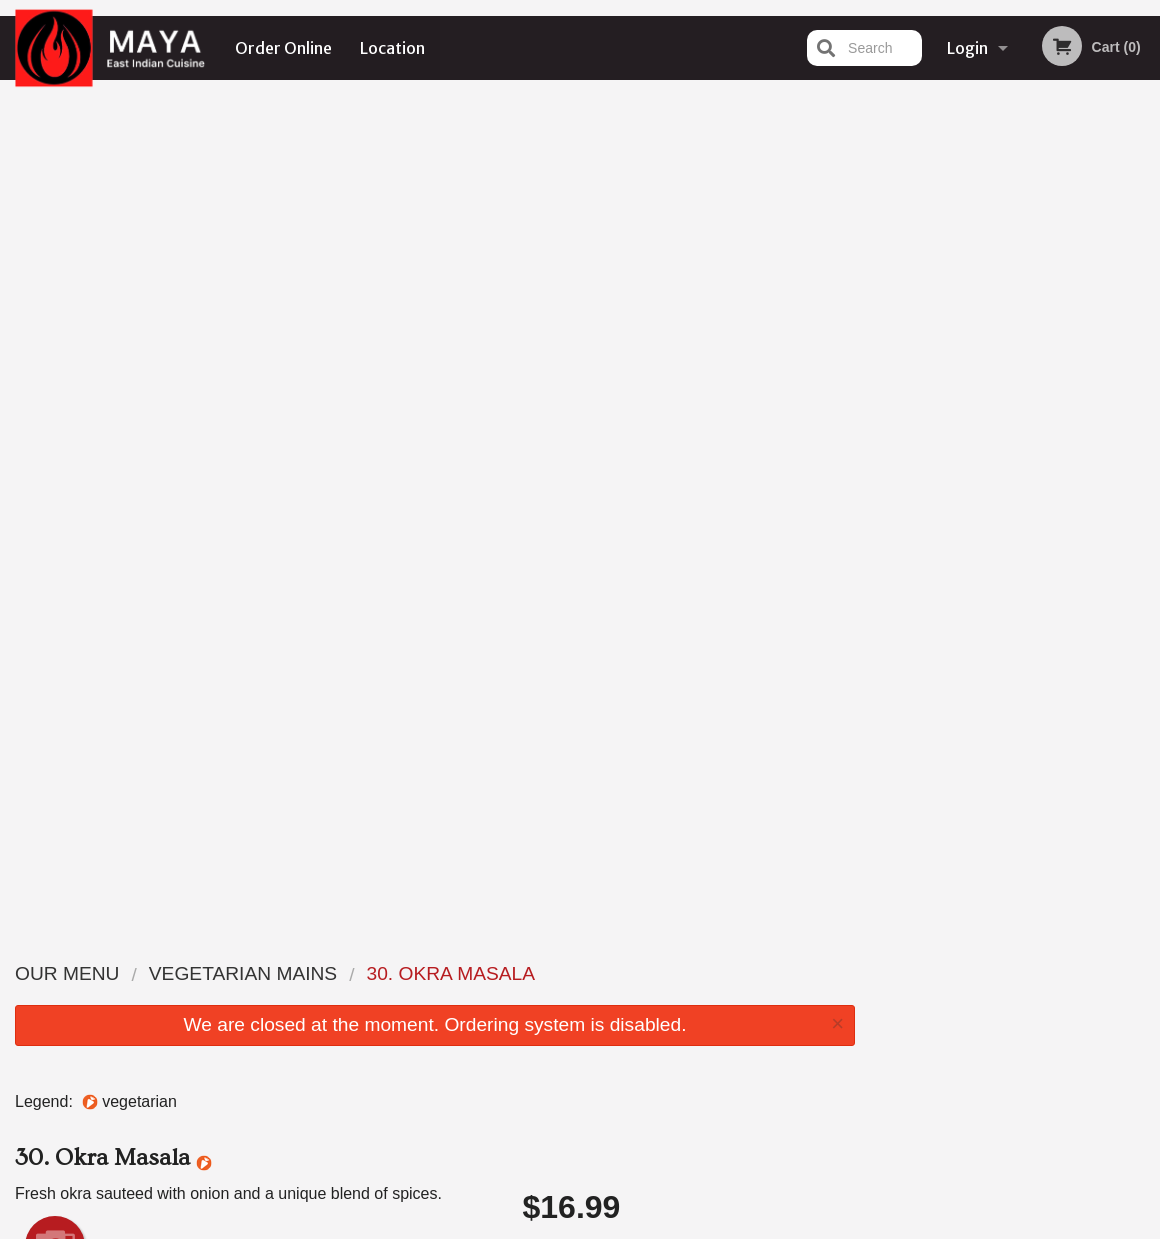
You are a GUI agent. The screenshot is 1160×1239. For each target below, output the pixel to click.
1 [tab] (941, 413)
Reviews (702, 997)
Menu (528, 972)
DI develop (610, 1172)
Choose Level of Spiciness (689, 450)
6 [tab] (1091, 413)
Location (392, 48)
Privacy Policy (505, 1226)
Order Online (283, 48)
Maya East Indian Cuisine (204, 947)
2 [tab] (971, 413)
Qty (573, 611)
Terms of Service (613, 1226)
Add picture (55, 412)
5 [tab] (1061, 413)
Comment (689, 530)
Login (967, 48)
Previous (886, 284)
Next (1145, 284)
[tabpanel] (1015, 284)
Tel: (898, 1021)
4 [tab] (1031, 413)
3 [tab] (1001, 413)
